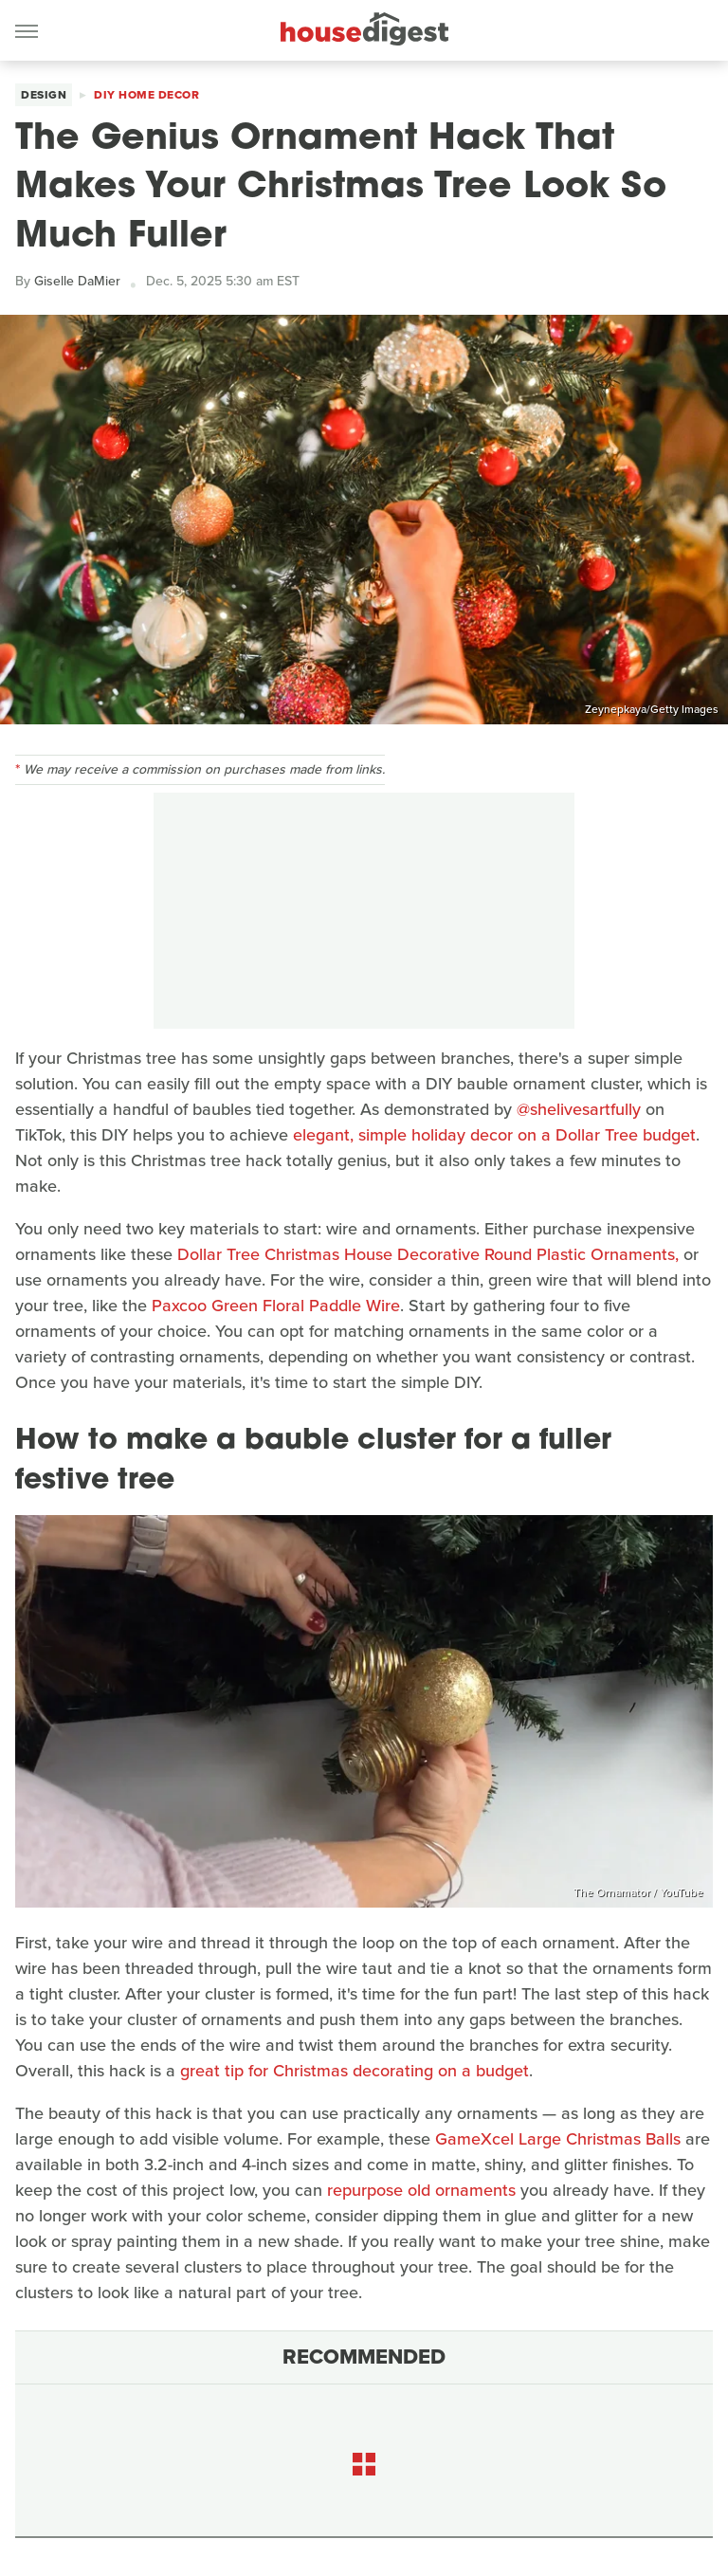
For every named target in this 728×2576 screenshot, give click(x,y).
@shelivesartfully (579, 1109)
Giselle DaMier (77, 281)
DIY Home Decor (146, 94)
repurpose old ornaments (421, 2190)
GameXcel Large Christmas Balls (558, 2139)
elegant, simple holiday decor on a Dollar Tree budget (492, 1135)
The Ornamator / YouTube (638, 1892)
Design (43, 94)
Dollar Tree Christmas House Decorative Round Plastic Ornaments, (428, 1254)
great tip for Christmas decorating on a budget (354, 2070)
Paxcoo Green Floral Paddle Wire (276, 1305)
